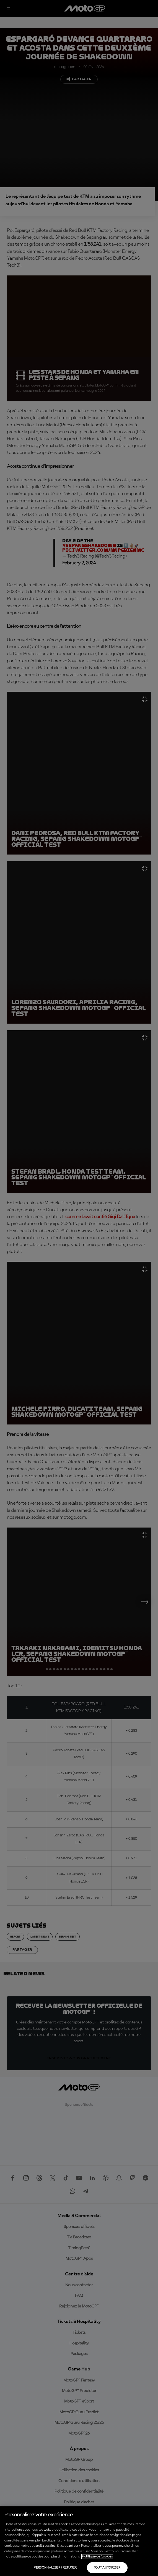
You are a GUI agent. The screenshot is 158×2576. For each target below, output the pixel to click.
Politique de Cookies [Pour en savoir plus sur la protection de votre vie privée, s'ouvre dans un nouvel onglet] (97, 2556)
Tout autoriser (107, 2567)
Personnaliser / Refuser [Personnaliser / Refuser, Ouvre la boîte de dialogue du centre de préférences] (55, 2567)
